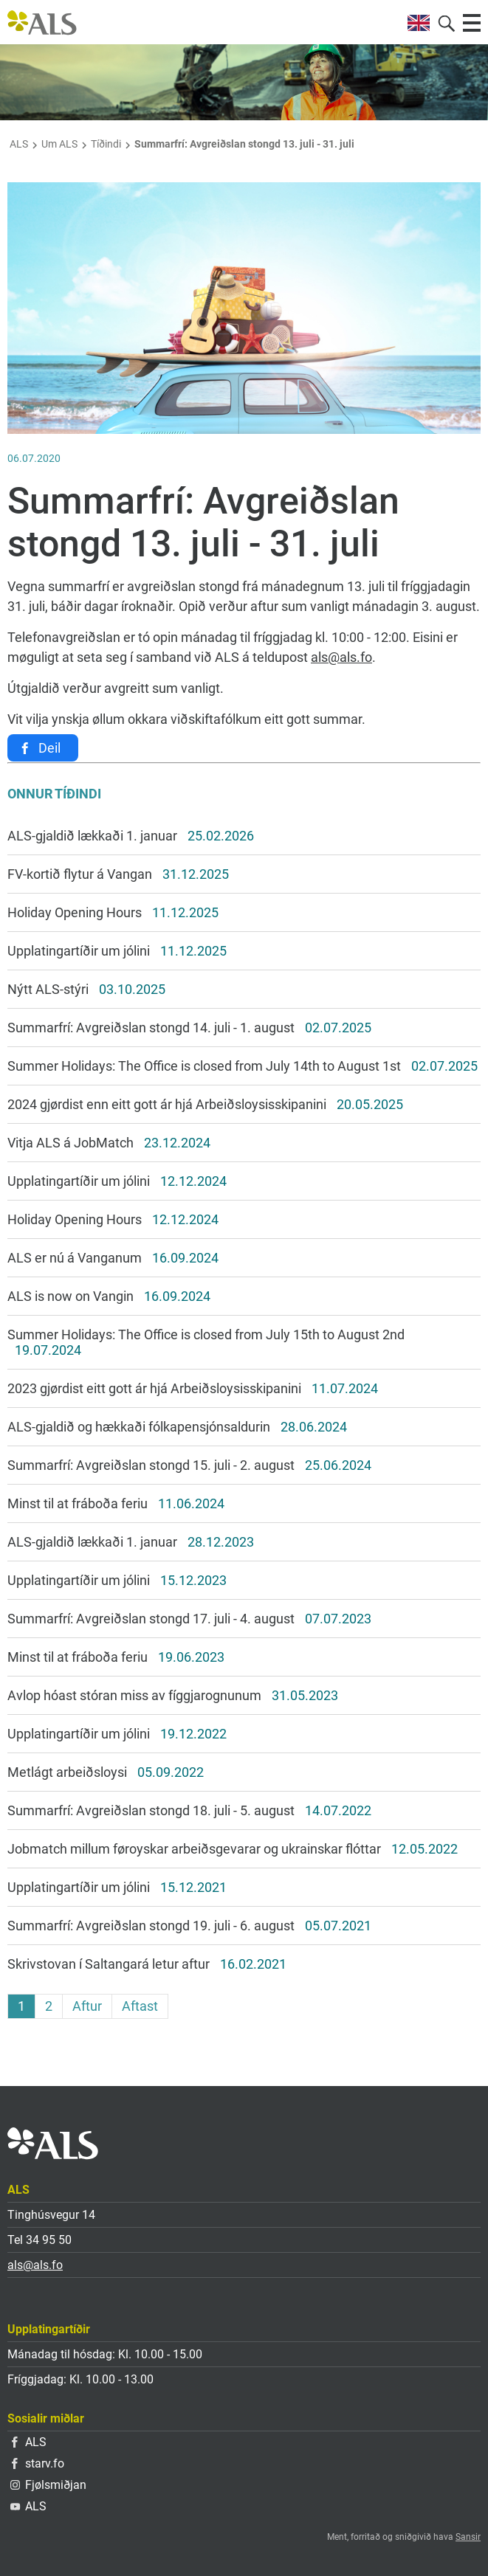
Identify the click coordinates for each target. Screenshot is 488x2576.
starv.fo (38, 2463)
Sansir (468, 2537)
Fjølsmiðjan (48, 2485)
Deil (49, 748)
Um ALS (59, 144)
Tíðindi (106, 144)
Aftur (87, 2006)
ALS (19, 144)
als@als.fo (341, 657)
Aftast (140, 2006)
